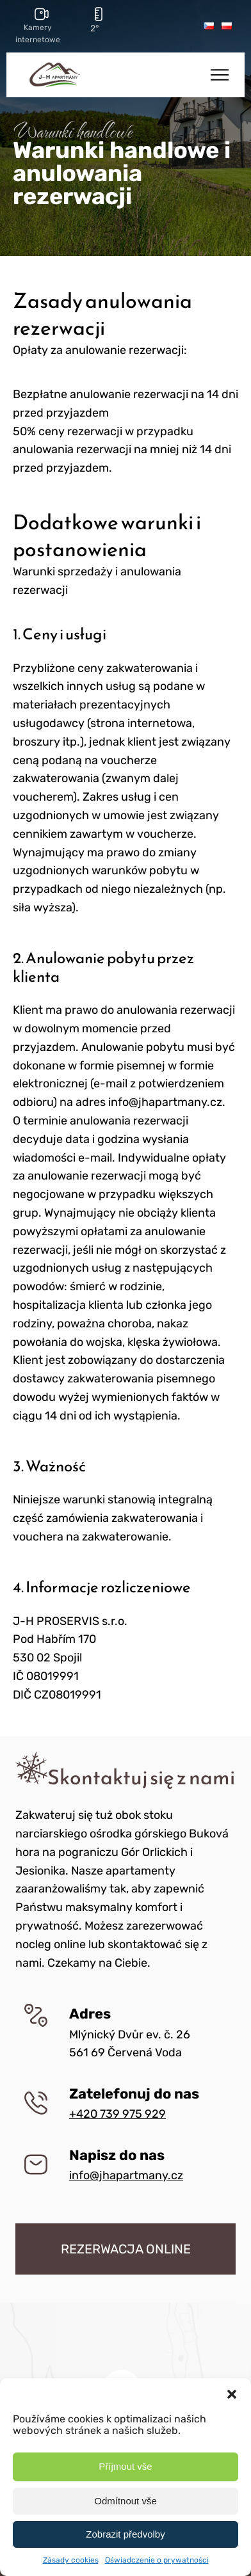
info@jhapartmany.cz (126, 2175)
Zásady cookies (71, 2560)
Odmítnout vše (125, 2500)
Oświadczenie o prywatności (157, 2560)
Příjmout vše (125, 2466)
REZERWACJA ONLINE (126, 2249)
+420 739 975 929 (117, 2114)
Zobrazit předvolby (125, 2534)
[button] (231, 2394)
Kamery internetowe (37, 33)
